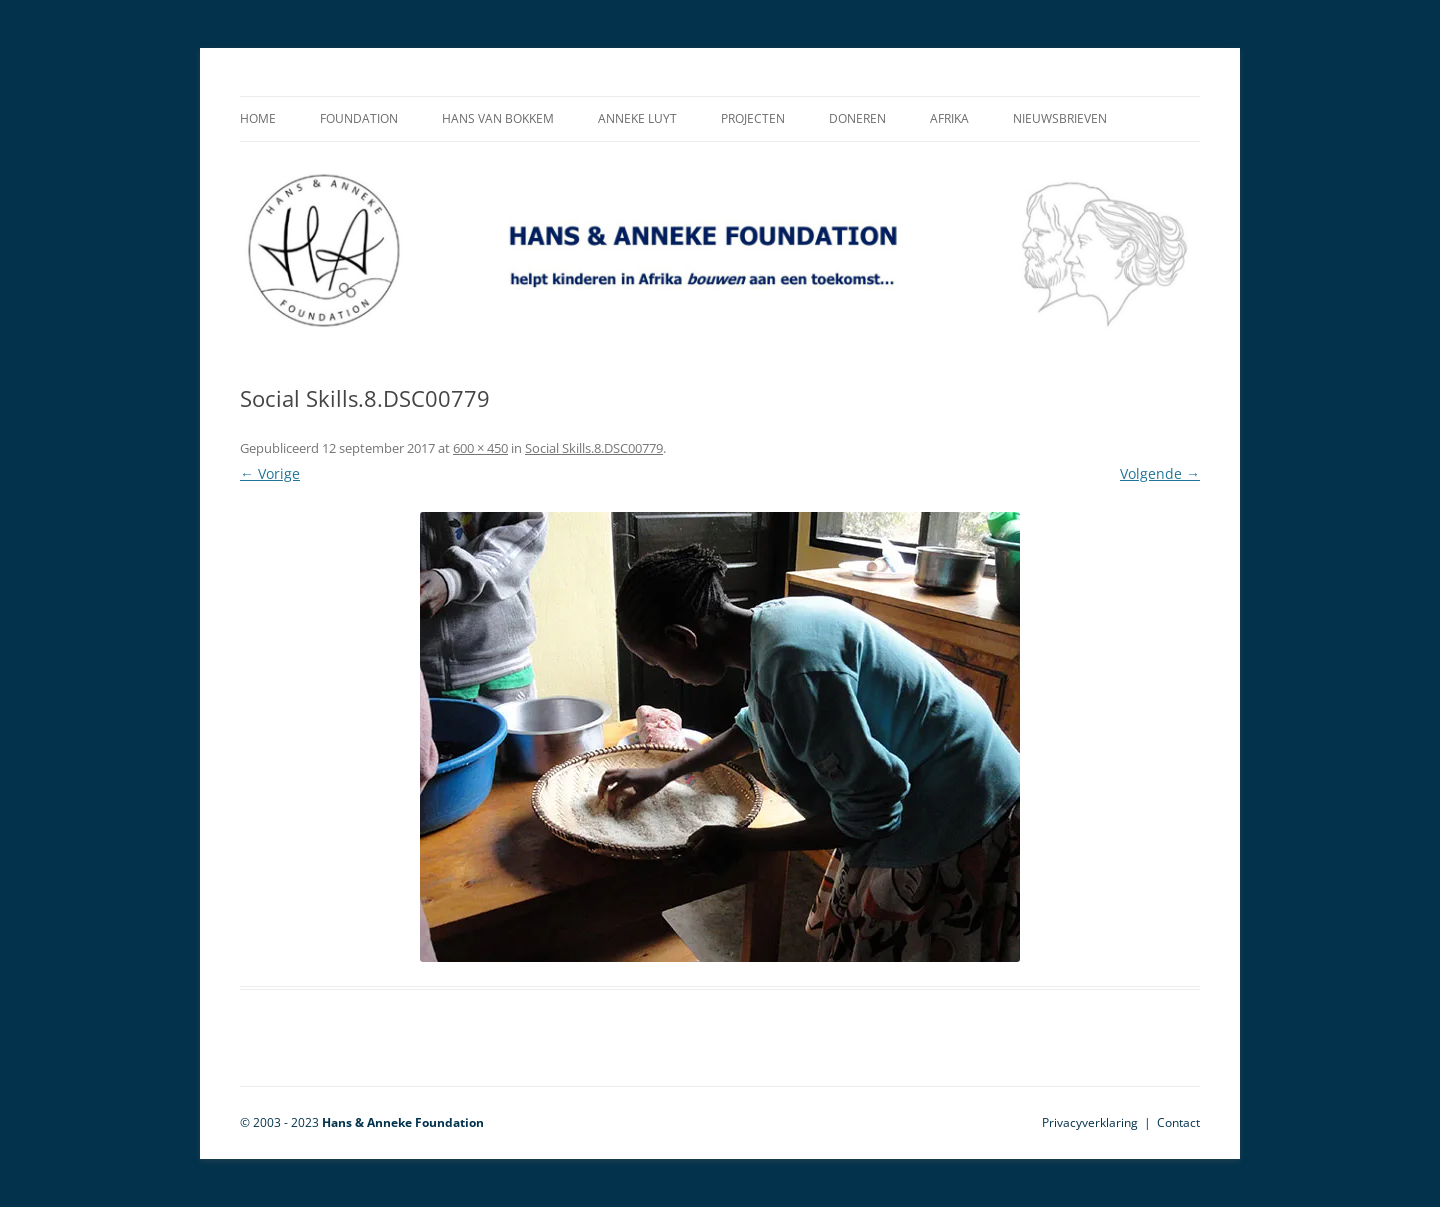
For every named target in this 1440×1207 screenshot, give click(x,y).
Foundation (359, 118)
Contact (1178, 1122)
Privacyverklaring (1090, 1122)
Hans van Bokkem (498, 118)
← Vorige (270, 473)
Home (258, 118)
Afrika (949, 118)
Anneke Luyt (637, 118)
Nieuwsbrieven (1060, 118)
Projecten (753, 118)
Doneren (857, 118)
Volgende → (1160, 473)
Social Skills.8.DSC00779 (594, 448)
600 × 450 (480, 448)
